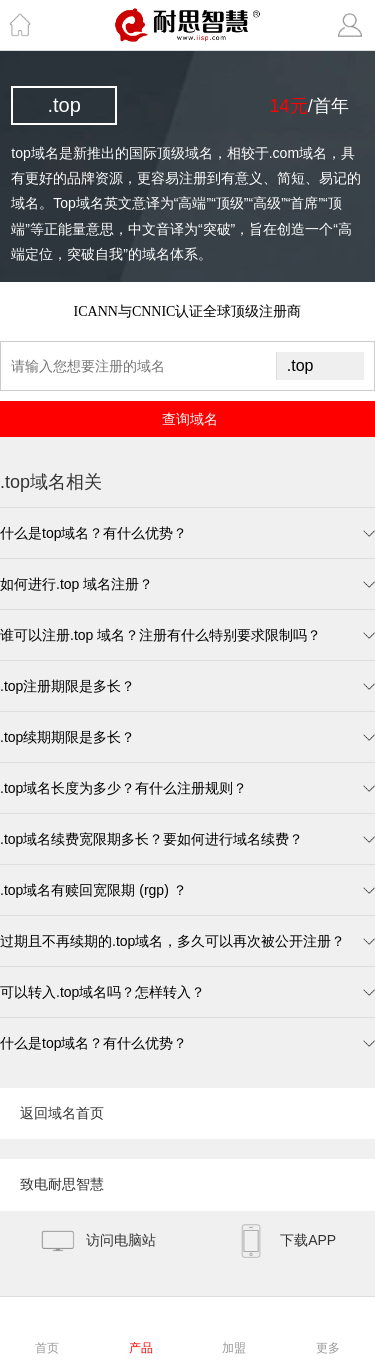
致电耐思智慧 (62, 1184)
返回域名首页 (62, 1113)
